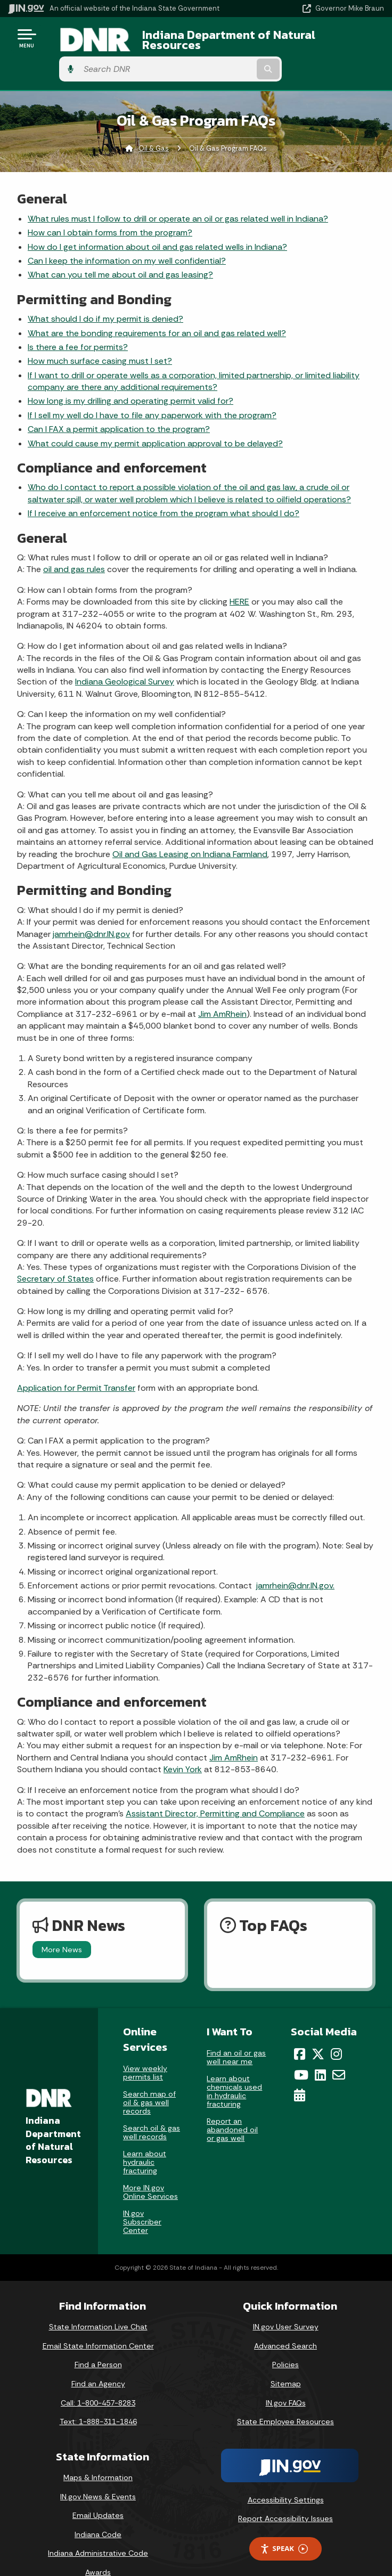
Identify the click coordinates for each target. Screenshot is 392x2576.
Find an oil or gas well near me (236, 2034)
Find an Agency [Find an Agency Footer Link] (98, 2361)
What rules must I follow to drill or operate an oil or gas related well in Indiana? (178, 195)
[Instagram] (336, 2031)
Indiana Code (98, 2511)
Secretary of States (55, 1255)
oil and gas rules (74, 546)
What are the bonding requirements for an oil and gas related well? (157, 310)
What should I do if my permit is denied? (105, 295)
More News (62, 1926)
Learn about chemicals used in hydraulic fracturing (234, 2068)
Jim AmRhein (222, 991)
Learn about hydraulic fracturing (144, 2139)
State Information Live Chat (98, 2304)
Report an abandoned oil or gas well (232, 2106)
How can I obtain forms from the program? (110, 209)
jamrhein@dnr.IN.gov (91, 911)
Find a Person (98, 2341)
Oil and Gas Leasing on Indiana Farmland (189, 831)
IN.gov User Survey (285, 2304)
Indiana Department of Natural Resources (191, 42)
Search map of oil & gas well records (149, 2079)
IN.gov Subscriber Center (142, 2199)
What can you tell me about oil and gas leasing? (120, 251)
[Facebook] (299, 2031)
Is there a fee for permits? (78, 324)
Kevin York (183, 1746)
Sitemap (286, 2361)
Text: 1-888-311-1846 (98, 2398)
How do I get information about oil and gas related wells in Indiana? (157, 224)
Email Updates (98, 2492)
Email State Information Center (98, 2323)
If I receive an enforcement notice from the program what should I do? (163, 490)
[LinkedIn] (320, 2051)
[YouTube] (301, 2051)
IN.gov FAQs (286, 2380)
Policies (285, 2341)
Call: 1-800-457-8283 (98, 2380)
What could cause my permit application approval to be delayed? (155, 420)
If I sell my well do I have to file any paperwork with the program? (152, 392)
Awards (98, 2549)
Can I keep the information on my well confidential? (127, 237)
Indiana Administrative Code (98, 2530)
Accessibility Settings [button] (286, 2477)
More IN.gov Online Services (150, 2169)
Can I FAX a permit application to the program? (119, 406)
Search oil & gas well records (151, 2109)
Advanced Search (285, 2323)
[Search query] (330, 42)
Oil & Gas (153, 125)
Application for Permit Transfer (76, 1365)
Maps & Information (98, 2454)
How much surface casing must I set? (100, 338)
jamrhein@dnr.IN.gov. (295, 1562)
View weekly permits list (145, 2050)
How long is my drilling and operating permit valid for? (130, 378)
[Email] (338, 2051)
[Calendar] (299, 2072)
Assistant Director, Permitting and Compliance (215, 1790)
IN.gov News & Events (98, 2474)
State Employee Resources (285, 2398)
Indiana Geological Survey (124, 658)
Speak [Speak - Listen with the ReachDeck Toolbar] (284, 2526)
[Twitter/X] (318, 2031)
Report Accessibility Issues (285, 2495)
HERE (239, 578)
